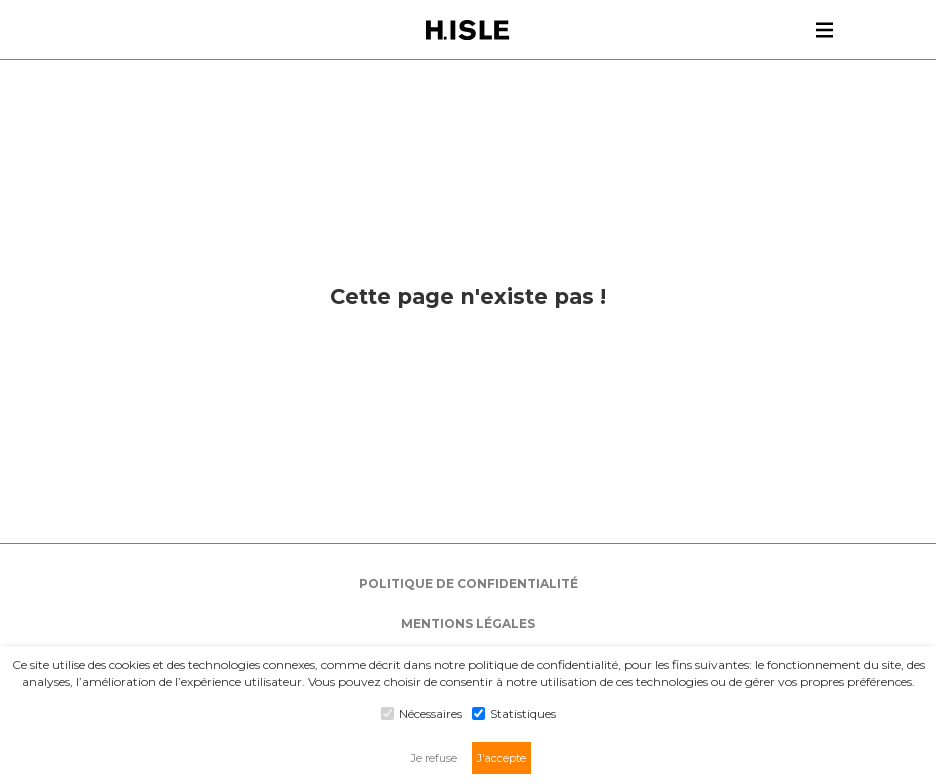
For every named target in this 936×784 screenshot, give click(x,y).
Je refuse (434, 758)
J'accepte (501, 758)
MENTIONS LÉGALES (468, 623)
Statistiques (514, 713)
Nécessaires (421, 713)
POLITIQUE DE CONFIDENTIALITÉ (468, 583)
